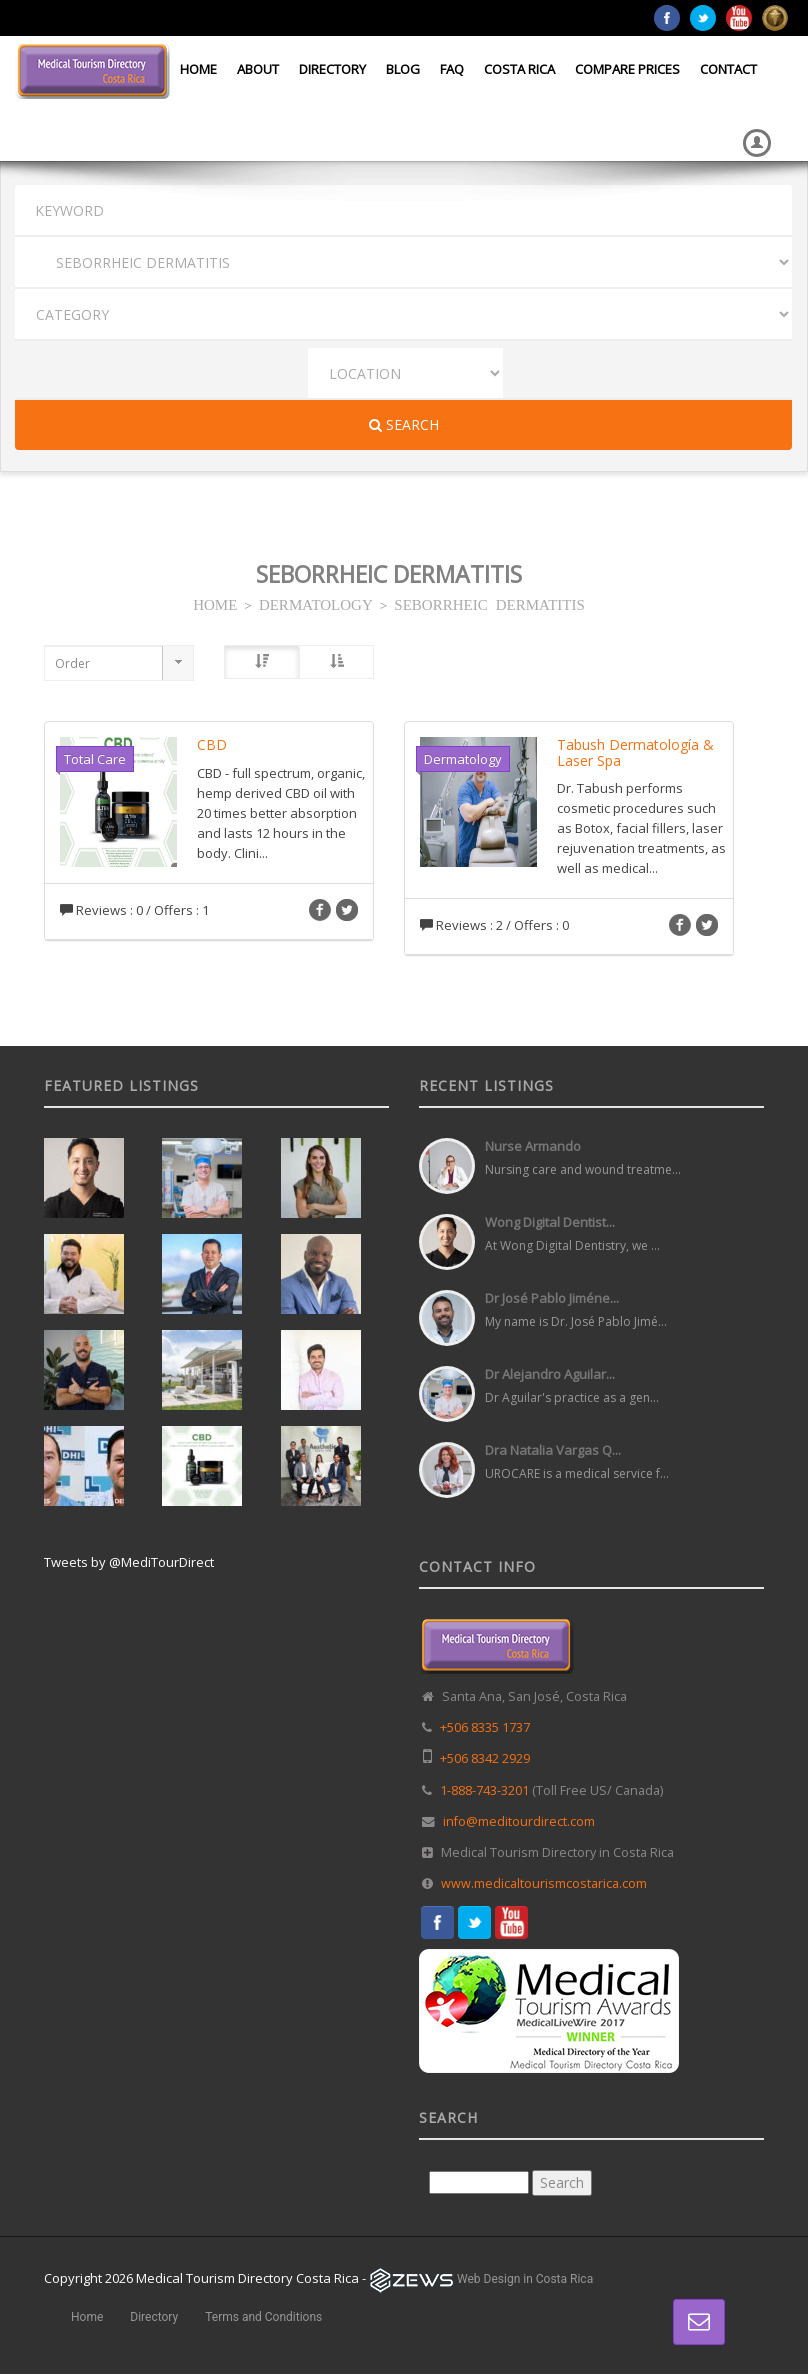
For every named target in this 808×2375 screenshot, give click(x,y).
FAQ (452, 69)
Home (198, 69)
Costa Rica (519, 69)
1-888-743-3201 (484, 1790)
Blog (403, 69)
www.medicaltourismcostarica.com (544, 1883)
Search (404, 424)
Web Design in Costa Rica (525, 2279)
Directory (332, 69)
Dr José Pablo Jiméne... (552, 1298)
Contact (728, 69)
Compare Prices (627, 69)
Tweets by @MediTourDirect (129, 1562)
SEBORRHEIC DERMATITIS (489, 603)
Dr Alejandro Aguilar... (550, 1374)
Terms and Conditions (263, 2317)
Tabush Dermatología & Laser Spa (635, 752)
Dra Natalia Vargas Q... (553, 1450)
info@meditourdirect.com (519, 1821)
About (258, 69)
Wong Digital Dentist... (550, 1222)
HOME (215, 603)
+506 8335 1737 (485, 1727)
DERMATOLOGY (316, 603)
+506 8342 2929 (485, 1758)
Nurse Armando (533, 1146)
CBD (212, 744)
